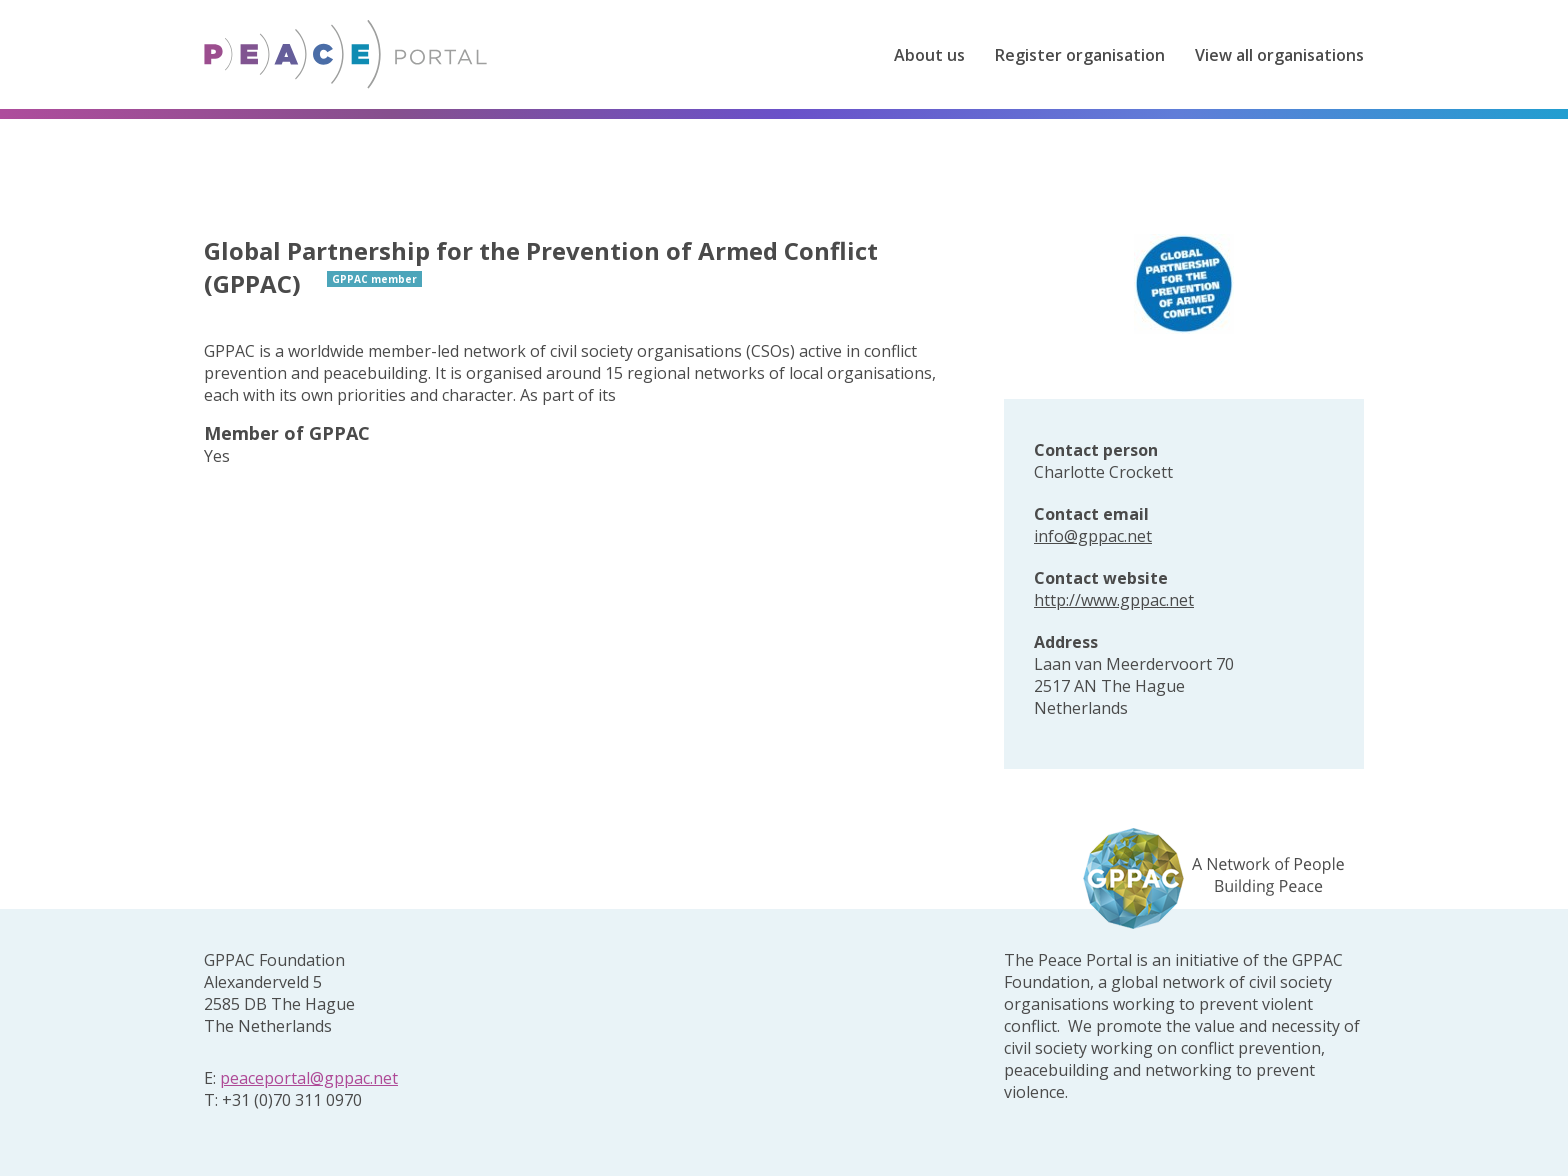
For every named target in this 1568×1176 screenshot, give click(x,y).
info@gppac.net (1093, 536)
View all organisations (1279, 55)
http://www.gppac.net (1114, 600)
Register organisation (1080, 55)
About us (929, 55)
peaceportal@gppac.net (309, 1078)
